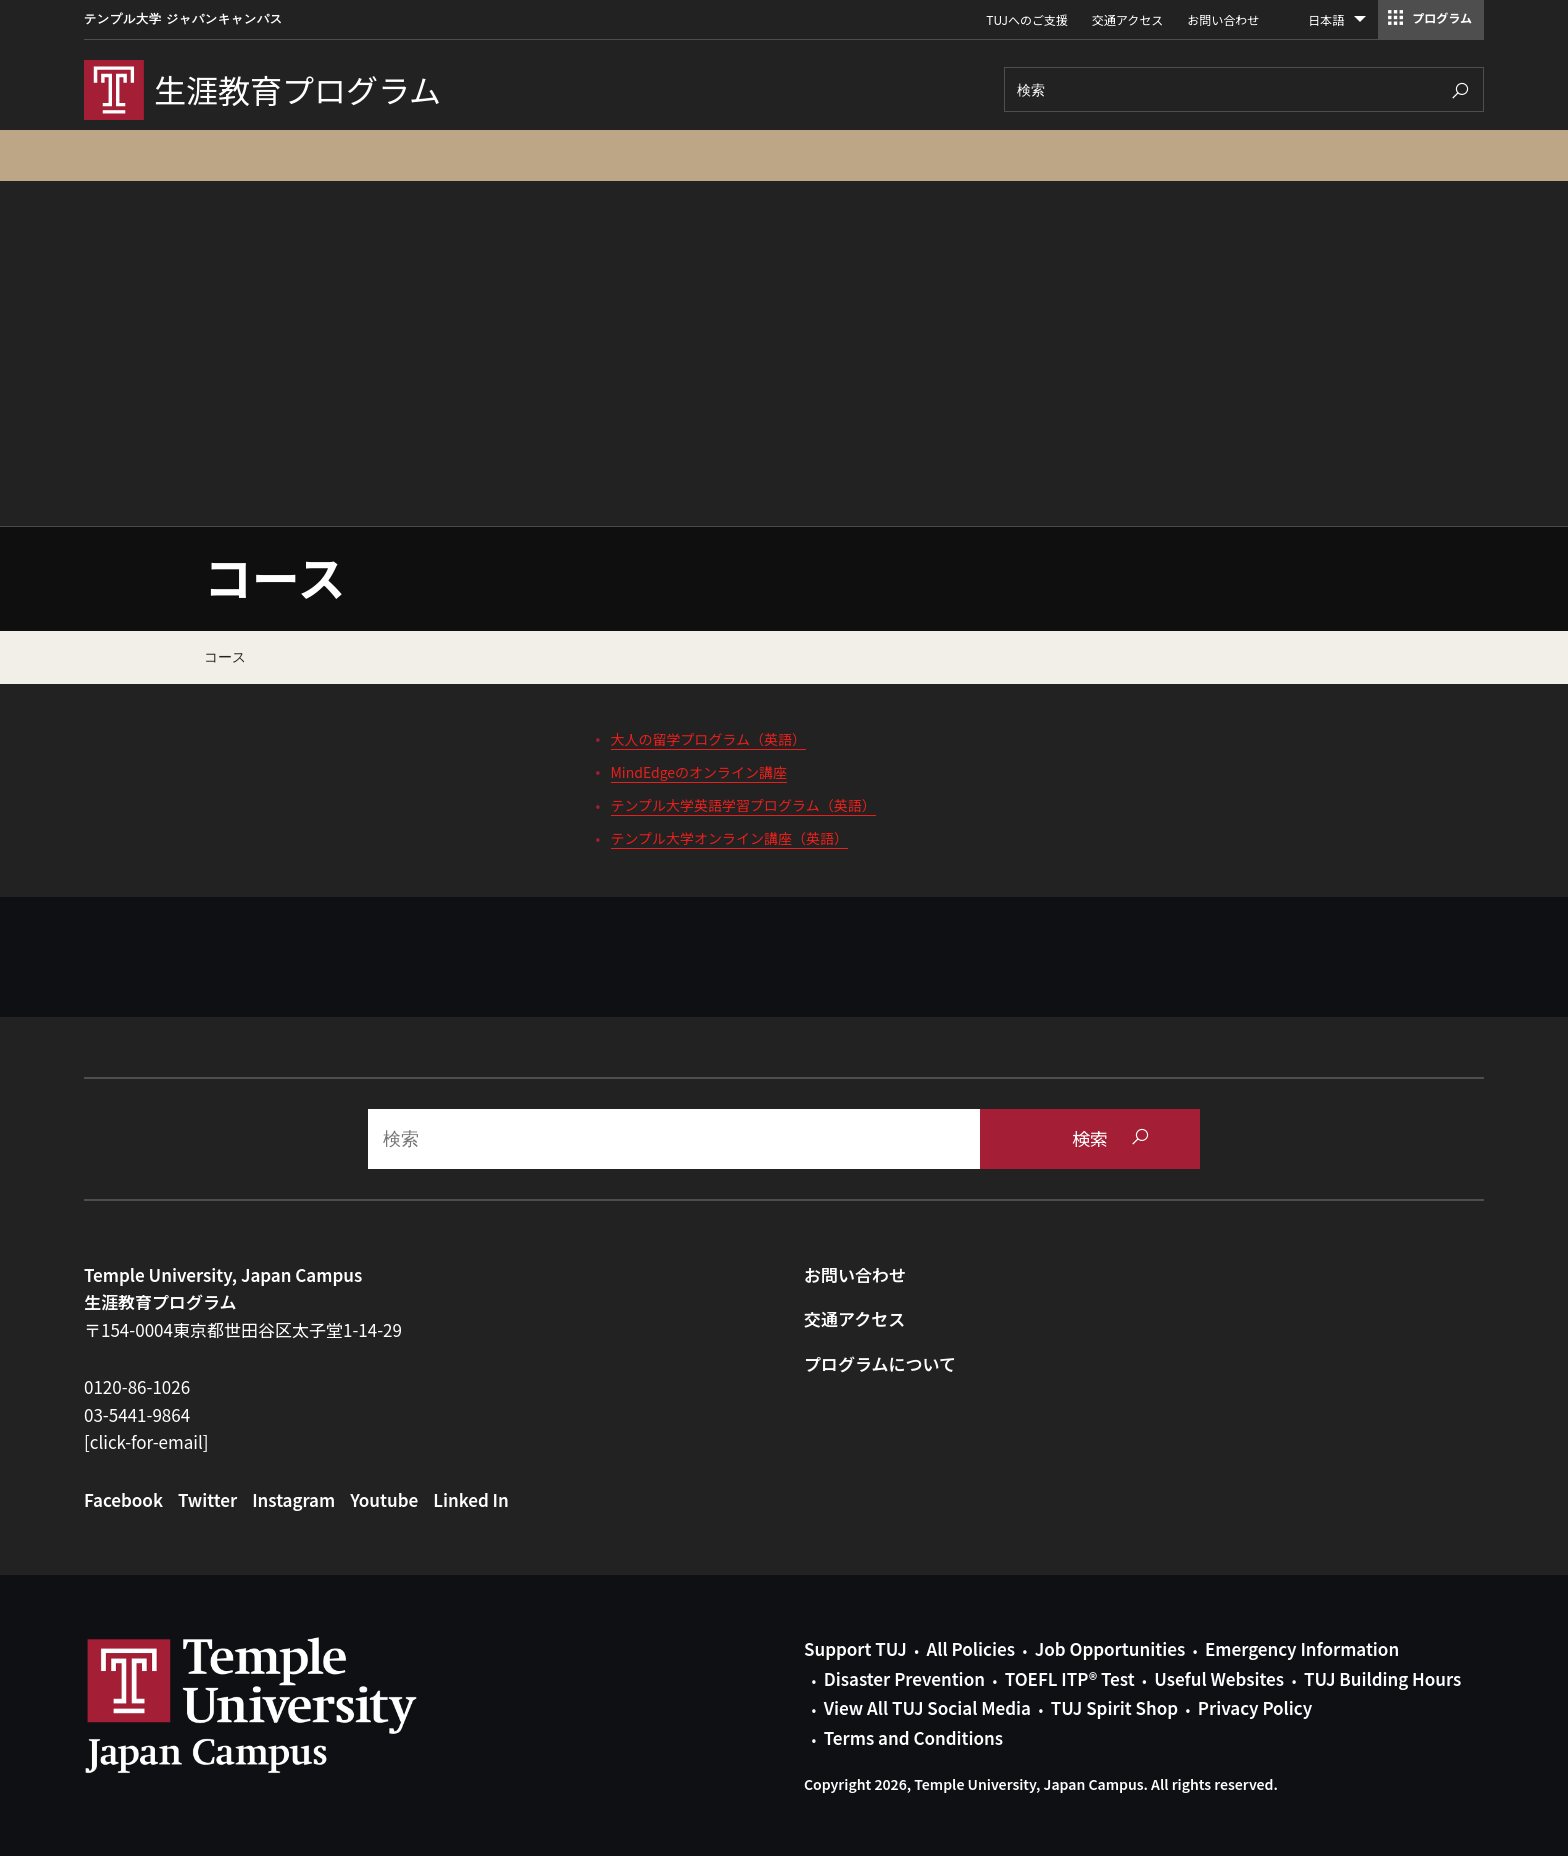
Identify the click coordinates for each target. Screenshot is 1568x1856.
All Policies (971, 1648)
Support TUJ (855, 1648)
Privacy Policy (1255, 1707)
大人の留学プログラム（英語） (709, 739)
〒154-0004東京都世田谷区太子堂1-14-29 (243, 1329)
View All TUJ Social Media (927, 1707)
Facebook (123, 1499)
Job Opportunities (1110, 1648)
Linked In (471, 1499)
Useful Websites (1219, 1678)
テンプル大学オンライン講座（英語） (730, 838)
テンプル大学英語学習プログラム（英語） (743, 805)
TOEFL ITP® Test (1070, 1678)
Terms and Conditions (913, 1737)
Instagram (293, 1499)
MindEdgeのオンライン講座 (699, 772)
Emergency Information (1302, 1648)
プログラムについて (880, 1363)
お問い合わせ (1223, 19)
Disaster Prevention (904, 1678)
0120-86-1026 (137, 1386)
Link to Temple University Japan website (284, 1705)
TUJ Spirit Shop (1114, 1707)
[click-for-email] (146, 1441)
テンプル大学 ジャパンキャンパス (183, 19)
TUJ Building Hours (1382, 1678)
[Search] (1244, 89)
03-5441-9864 (137, 1414)
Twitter (207, 1499)
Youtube (384, 1499)
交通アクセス (1127, 19)
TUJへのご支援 (1027, 19)
